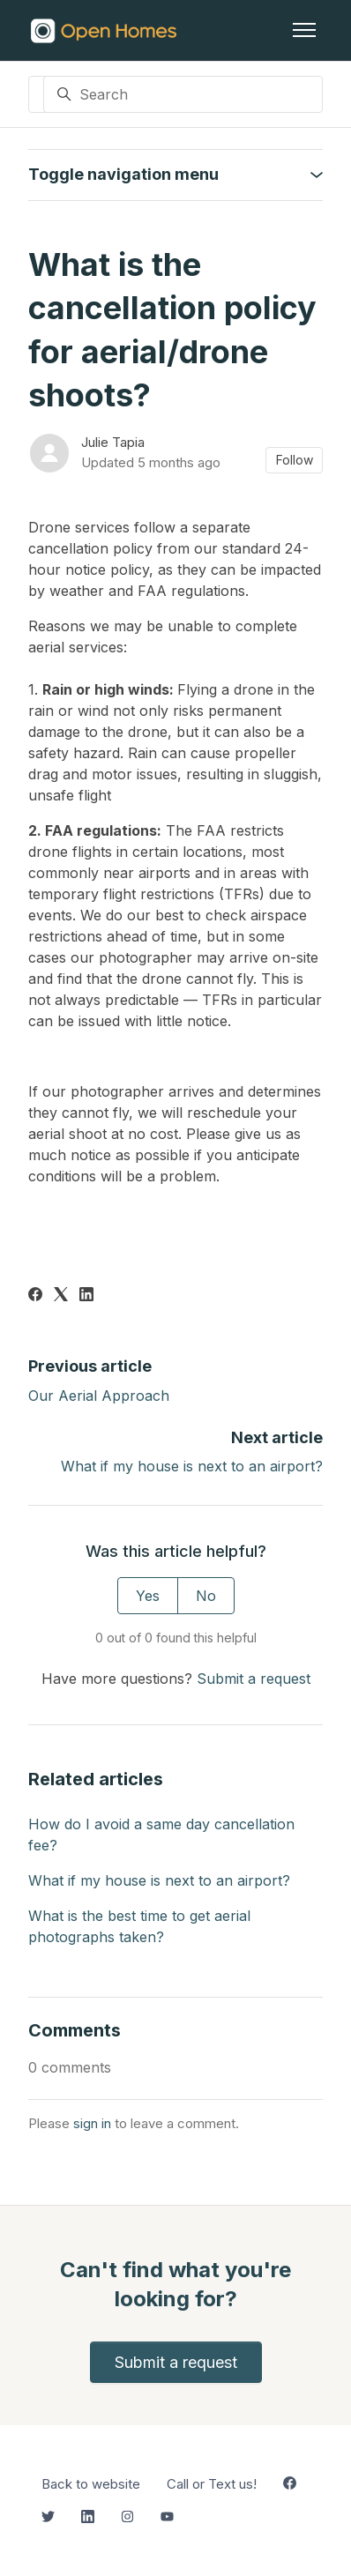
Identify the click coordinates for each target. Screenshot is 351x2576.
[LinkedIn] (86, 1296)
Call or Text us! (212, 2483)
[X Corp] (61, 1296)
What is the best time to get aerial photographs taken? (139, 1926)
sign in (92, 2123)
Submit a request (253, 1678)
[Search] (183, 94)
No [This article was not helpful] (206, 1595)
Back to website (90, 2483)
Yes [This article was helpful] (148, 1595)
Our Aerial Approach (98, 1395)
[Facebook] (35, 1296)
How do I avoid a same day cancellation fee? (161, 1834)
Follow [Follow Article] (294, 459)
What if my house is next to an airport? (192, 1466)
